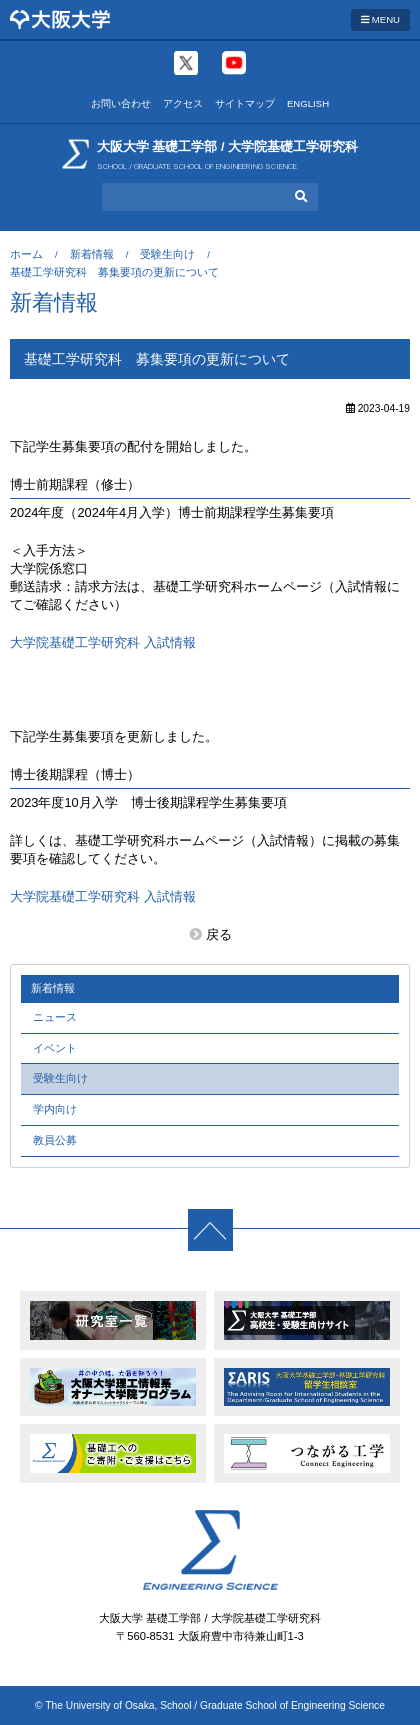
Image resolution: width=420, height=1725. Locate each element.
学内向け (55, 1109)
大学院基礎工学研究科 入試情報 (103, 642)
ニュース (55, 1017)
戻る (219, 934)
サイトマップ (245, 103)
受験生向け (167, 254)
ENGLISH (308, 103)
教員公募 (55, 1140)
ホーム (26, 254)
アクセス (183, 103)
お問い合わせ (121, 103)
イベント (55, 1048)
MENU (380, 19)
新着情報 (92, 254)
